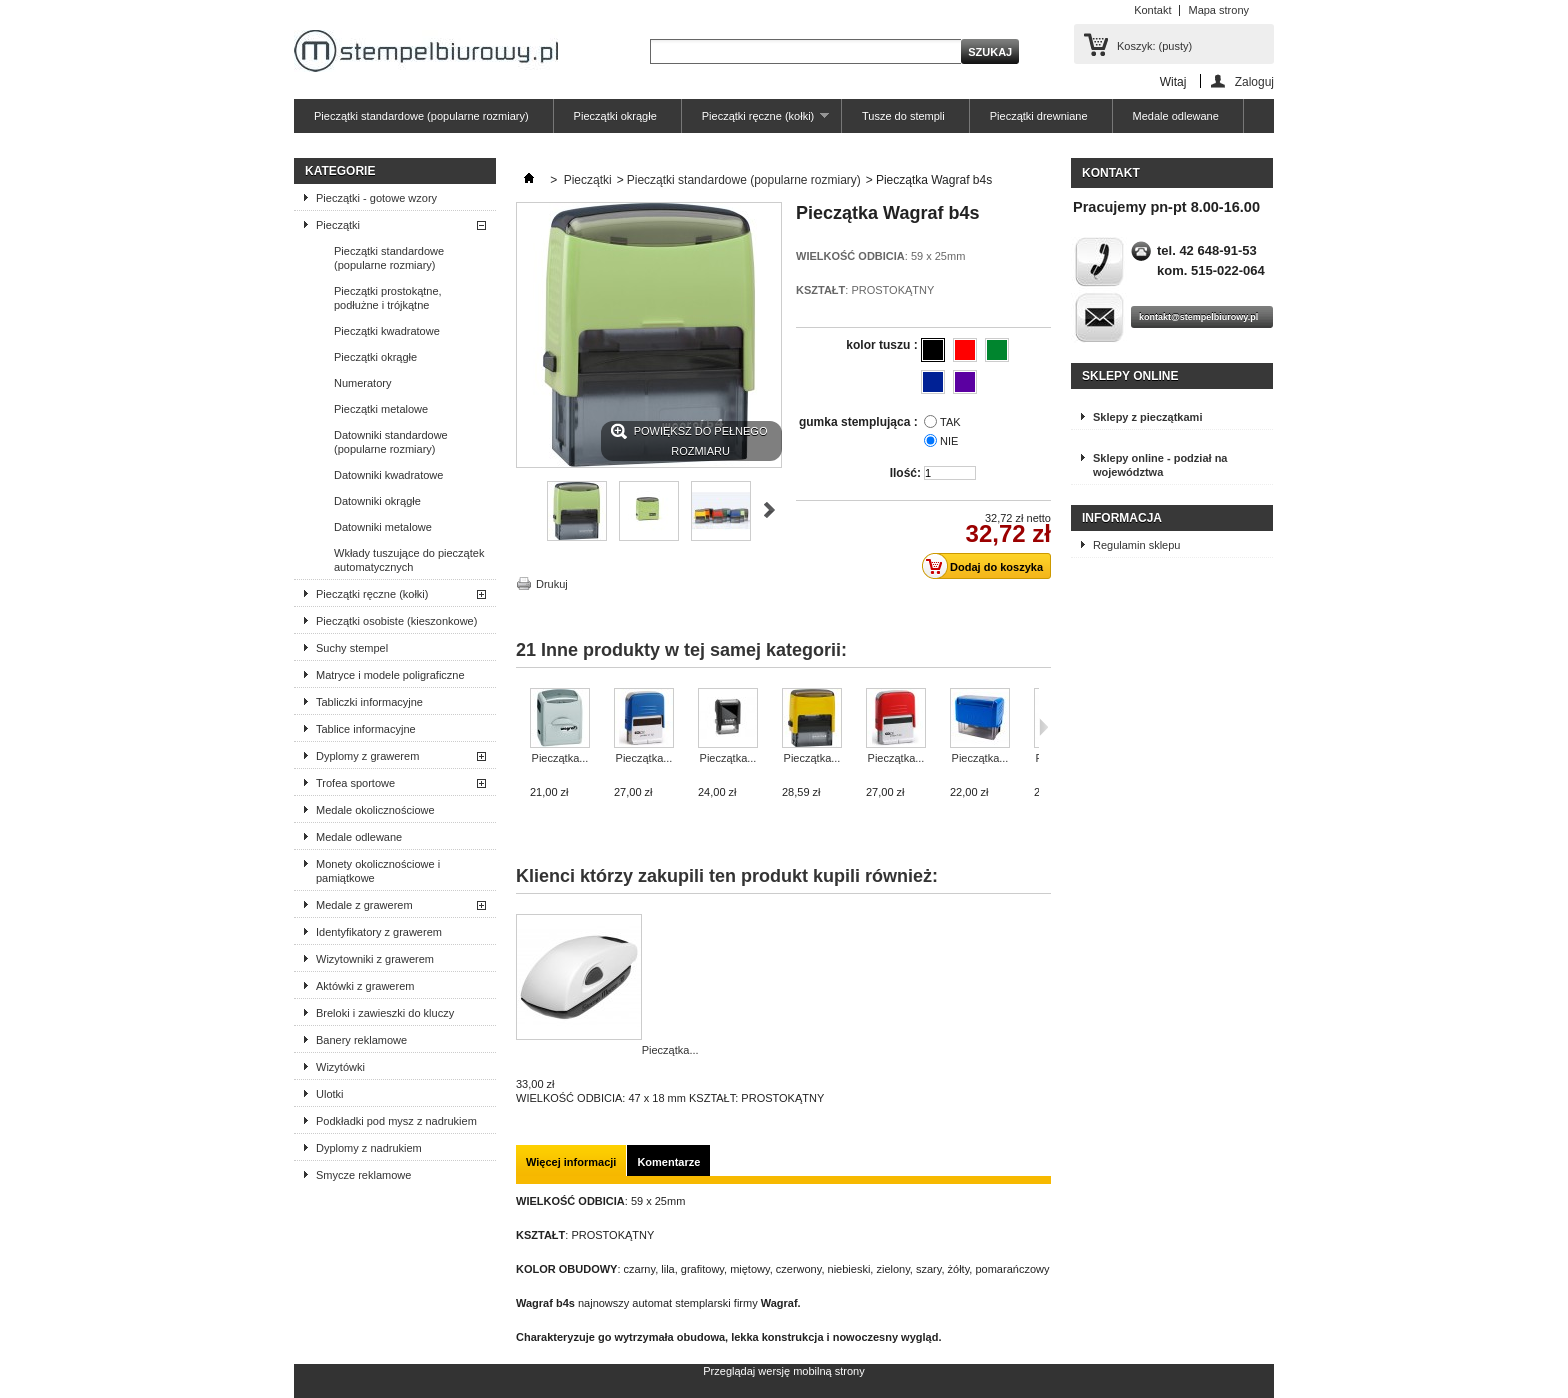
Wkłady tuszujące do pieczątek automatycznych (409, 560)
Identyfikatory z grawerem (379, 932)
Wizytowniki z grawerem (375, 959)
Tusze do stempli (903, 116)
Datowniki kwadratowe (388, 475)
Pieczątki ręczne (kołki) (755, 121)
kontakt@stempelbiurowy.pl (1198, 317)
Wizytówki (340, 1067)
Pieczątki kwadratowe (387, 331)
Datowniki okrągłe (377, 501)
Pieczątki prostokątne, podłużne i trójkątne (388, 298)
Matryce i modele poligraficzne (390, 675)
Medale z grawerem (364, 905)
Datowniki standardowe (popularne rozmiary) (391, 442)
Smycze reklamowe (363, 1175)
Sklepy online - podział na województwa (1160, 465)
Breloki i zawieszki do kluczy (385, 1013)
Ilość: (905, 473)
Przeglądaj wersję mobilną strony (783, 1371)
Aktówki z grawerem (365, 986)
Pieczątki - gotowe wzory (376, 198)
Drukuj (552, 584)
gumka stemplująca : (860, 422)
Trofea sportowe (355, 783)
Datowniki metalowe (383, 527)
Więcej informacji (571, 1162)
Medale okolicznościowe (375, 810)
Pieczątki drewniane (1039, 116)
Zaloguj (1254, 81)
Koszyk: (1154, 46)
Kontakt (1152, 10)
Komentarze (668, 1162)
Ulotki (330, 1094)
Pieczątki (338, 225)
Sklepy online (1130, 376)
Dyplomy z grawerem (367, 756)
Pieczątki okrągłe (615, 116)
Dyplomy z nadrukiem (369, 1148)
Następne (769, 510)
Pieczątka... (560, 758)
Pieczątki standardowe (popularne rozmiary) (421, 116)
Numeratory (362, 383)
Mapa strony (1218, 10)
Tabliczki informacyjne (369, 702)
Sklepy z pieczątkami (1147, 417)
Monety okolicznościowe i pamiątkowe (378, 871)
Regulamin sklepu (1136, 545)
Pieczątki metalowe (381, 409)
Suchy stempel (352, 648)
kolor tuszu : (883, 345)
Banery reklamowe (361, 1040)
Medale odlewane (1176, 116)
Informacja (1122, 518)
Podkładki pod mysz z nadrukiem (396, 1121)
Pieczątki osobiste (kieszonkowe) (396, 621)
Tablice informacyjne (366, 729)
